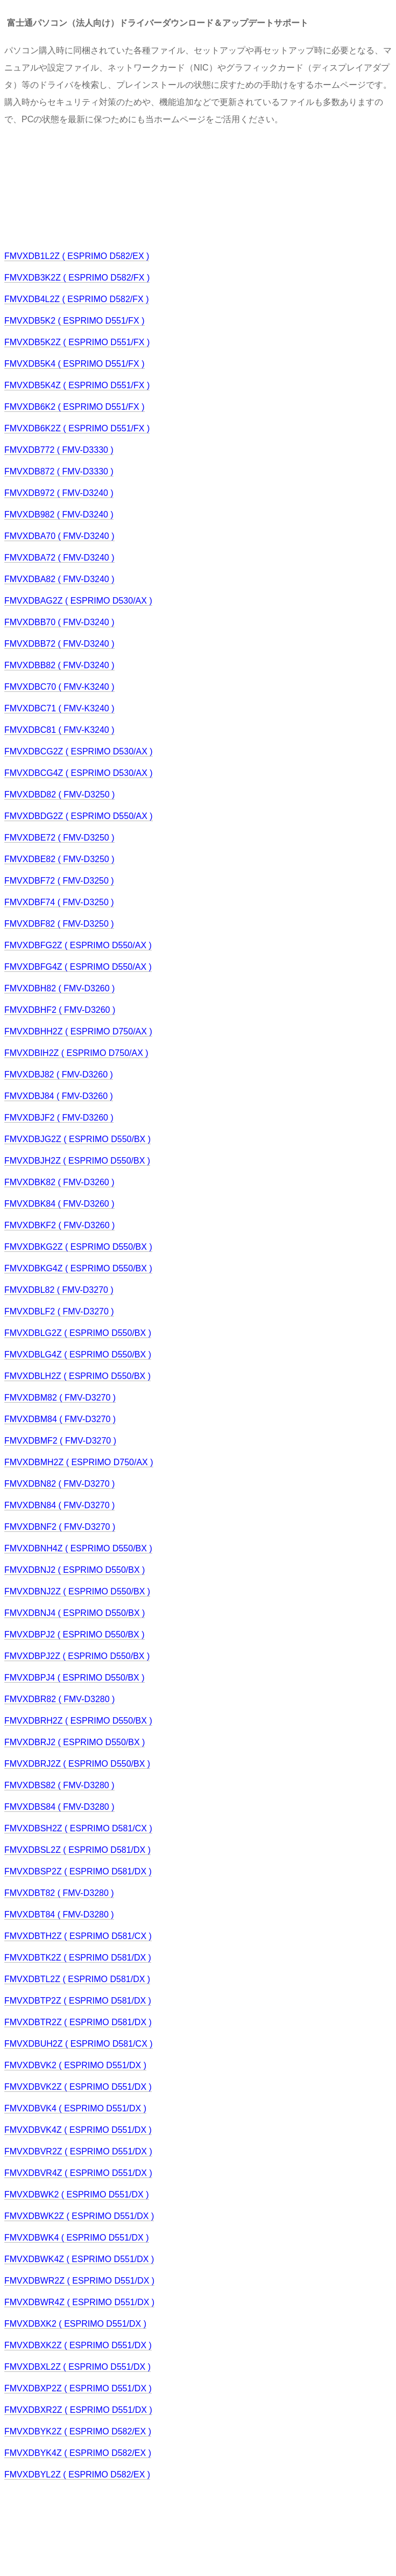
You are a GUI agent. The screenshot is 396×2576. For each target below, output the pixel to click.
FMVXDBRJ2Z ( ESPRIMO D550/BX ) (77, 1763)
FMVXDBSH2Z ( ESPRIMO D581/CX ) (78, 1828)
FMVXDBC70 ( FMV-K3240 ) (59, 686)
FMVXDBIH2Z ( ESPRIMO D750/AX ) (76, 1053)
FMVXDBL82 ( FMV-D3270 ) (59, 1289)
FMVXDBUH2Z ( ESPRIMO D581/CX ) (78, 2043)
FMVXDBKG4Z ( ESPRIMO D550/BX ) (78, 1268)
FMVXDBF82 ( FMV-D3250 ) (59, 923)
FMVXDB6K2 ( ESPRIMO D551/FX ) (74, 406)
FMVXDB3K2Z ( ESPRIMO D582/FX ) (77, 277)
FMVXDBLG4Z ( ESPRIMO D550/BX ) (77, 1354)
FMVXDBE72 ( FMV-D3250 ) (59, 837)
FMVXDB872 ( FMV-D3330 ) (59, 471)
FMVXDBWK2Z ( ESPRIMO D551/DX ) (79, 2216)
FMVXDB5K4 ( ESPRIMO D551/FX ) (74, 363)
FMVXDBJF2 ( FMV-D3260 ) (59, 1117)
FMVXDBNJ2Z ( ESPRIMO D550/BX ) (77, 1591)
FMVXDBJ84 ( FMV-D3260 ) (58, 1096)
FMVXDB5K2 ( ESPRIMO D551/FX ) (74, 320)
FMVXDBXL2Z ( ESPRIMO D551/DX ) (77, 2366)
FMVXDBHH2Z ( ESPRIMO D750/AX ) (78, 1031)
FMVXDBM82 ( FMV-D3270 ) (60, 1397)
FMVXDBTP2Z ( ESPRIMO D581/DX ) (77, 2000)
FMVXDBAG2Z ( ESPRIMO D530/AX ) (78, 600)
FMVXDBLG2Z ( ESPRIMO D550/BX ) (77, 1333)
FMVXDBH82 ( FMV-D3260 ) (59, 988)
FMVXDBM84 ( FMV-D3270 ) (60, 1419)
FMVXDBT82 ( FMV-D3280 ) (59, 1893)
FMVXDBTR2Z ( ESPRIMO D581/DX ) (78, 2022)
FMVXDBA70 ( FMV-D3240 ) (59, 536)
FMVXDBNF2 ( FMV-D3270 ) (59, 1526)
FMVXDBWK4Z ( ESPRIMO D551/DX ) (79, 2259)
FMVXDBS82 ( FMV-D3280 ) (59, 1785)
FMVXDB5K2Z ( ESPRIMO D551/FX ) (77, 342)
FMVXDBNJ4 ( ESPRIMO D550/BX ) (74, 1613)
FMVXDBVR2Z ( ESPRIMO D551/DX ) (78, 2151)
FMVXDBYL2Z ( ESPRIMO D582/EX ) (77, 2474)
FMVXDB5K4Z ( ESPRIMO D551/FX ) (77, 385)
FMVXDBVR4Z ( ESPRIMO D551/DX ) (78, 2173)
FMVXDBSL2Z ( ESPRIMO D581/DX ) (77, 1849)
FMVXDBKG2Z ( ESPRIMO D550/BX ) (78, 1246)
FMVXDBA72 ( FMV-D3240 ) (59, 557)
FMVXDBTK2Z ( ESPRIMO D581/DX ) (77, 1957)
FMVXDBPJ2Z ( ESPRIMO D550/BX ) (77, 1656)
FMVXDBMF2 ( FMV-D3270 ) (60, 1440)
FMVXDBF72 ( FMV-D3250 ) (59, 880)
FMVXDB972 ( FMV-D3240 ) (59, 493)
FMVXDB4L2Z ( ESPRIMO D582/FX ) (76, 299)
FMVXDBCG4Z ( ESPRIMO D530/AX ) (78, 773)
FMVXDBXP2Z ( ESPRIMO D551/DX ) (78, 2388)
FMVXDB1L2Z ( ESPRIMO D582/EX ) (76, 256)
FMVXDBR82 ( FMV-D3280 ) (59, 1699)
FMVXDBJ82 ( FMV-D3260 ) (58, 1074)
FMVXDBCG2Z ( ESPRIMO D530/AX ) (78, 751)
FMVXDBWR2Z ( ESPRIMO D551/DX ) (79, 2280)
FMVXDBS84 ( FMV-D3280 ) (59, 1806)
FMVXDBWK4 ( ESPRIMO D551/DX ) (76, 2237)
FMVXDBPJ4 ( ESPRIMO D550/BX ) (74, 1677)
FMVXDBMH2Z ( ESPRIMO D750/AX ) (78, 1462)
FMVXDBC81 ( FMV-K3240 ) (59, 729)
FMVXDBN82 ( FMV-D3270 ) (59, 1483)
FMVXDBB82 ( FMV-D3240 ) (59, 665)
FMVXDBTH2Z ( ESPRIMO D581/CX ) (78, 1936)
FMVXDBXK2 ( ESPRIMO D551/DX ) (75, 2323)
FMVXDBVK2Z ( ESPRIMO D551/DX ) (78, 2086)
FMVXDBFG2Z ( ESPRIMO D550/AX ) (78, 945)
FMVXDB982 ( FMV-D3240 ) (59, 514)
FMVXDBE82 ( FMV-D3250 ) (59, 859)
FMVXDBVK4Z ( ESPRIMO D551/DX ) (78, 2129)
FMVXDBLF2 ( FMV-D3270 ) (59, 1311)
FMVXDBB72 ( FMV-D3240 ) (59, 643)
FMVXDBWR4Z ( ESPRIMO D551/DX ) (79, 2302)
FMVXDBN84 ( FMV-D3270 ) (59, 1505)
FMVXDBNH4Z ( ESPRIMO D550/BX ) (78, 1548)
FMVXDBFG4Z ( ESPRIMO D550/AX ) (78, 966)
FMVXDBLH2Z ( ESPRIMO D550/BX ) (77, 1376)
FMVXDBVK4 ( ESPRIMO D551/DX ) (75, 2108)
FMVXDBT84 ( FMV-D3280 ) (59, 1914)
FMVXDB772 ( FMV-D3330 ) (59, 449)
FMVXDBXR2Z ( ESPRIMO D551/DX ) (78, 2409)
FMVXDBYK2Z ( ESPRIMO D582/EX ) (77, 2431)
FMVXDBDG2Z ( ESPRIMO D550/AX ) (78, 816)
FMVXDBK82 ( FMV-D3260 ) (59, 1182)
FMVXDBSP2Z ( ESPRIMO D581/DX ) (78, 1871)
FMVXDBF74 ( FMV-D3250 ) (59, 902)
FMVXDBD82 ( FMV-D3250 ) (59, 794)
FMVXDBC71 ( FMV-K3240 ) (59, 708)
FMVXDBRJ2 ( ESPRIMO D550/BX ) (74, 1742)
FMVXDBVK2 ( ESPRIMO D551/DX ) (75, 2065)
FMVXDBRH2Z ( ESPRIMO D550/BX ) (78, 1720)
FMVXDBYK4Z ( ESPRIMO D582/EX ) (77, 2453)
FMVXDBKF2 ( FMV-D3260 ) (59, 1225)
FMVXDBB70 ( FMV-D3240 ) (59, 622)
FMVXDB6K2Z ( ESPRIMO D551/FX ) (77, 428)
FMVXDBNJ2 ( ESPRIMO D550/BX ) (74, 1569)
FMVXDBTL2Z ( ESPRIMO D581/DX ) (77, 1979)
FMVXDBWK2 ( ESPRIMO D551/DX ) (76, 2194)
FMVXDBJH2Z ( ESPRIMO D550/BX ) (77, 1160)
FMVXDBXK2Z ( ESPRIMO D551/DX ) (78, 2345)
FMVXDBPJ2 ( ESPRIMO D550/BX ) (74, 1634)
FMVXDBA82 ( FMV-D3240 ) (59, 579)
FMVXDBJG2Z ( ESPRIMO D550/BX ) (77, 1139)
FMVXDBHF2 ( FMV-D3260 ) (59, 1009)
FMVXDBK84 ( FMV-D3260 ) (59, 1203)
